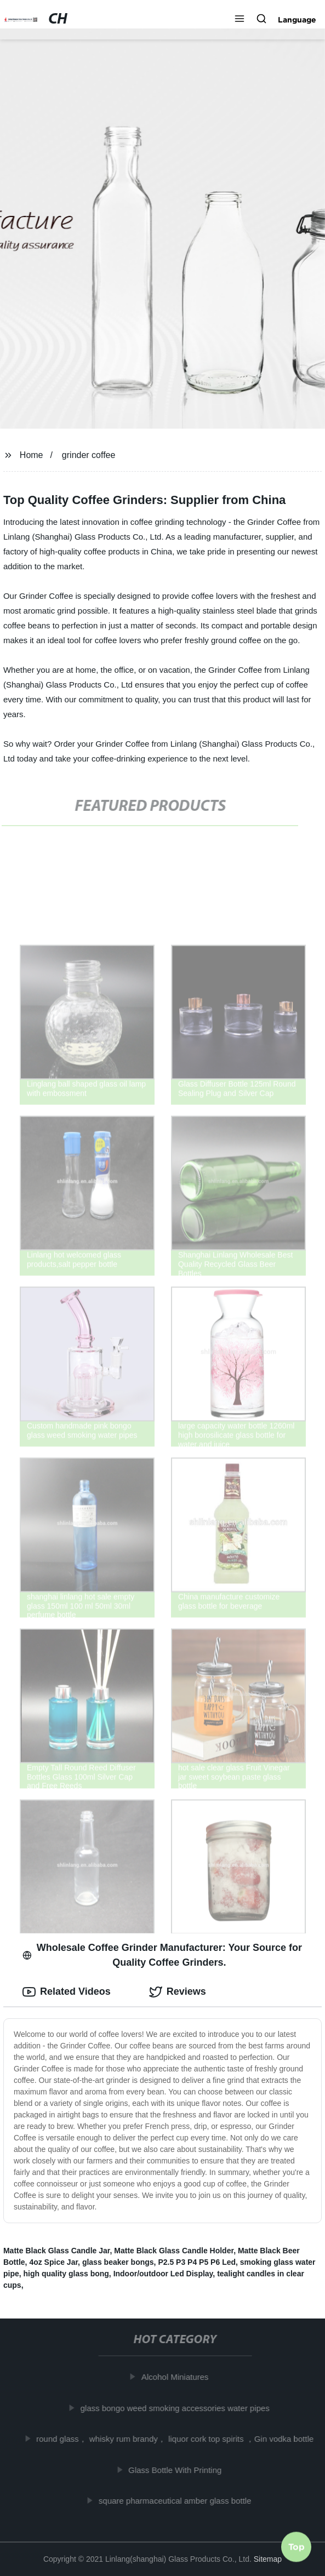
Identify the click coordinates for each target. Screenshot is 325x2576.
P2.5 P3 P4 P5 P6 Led (197, 2262)
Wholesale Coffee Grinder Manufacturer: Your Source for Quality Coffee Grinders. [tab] (162, 1955)
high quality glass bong (66, 2273)
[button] (239, 19)
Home (31, 455)
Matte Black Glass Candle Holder (173, 2250)
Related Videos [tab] (66, 1992)
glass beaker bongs (118, 2262)
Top (296, 2547)
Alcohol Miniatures (177, 2377)
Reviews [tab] (177, 1992)
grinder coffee (89, 455)
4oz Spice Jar (53, 2262)
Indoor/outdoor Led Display (163, 2273)
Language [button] (297, 19)
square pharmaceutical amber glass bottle (177, 2500)
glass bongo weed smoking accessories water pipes (176, 2408)
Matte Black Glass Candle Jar (56, 2250)
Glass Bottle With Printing (177, 2470)
